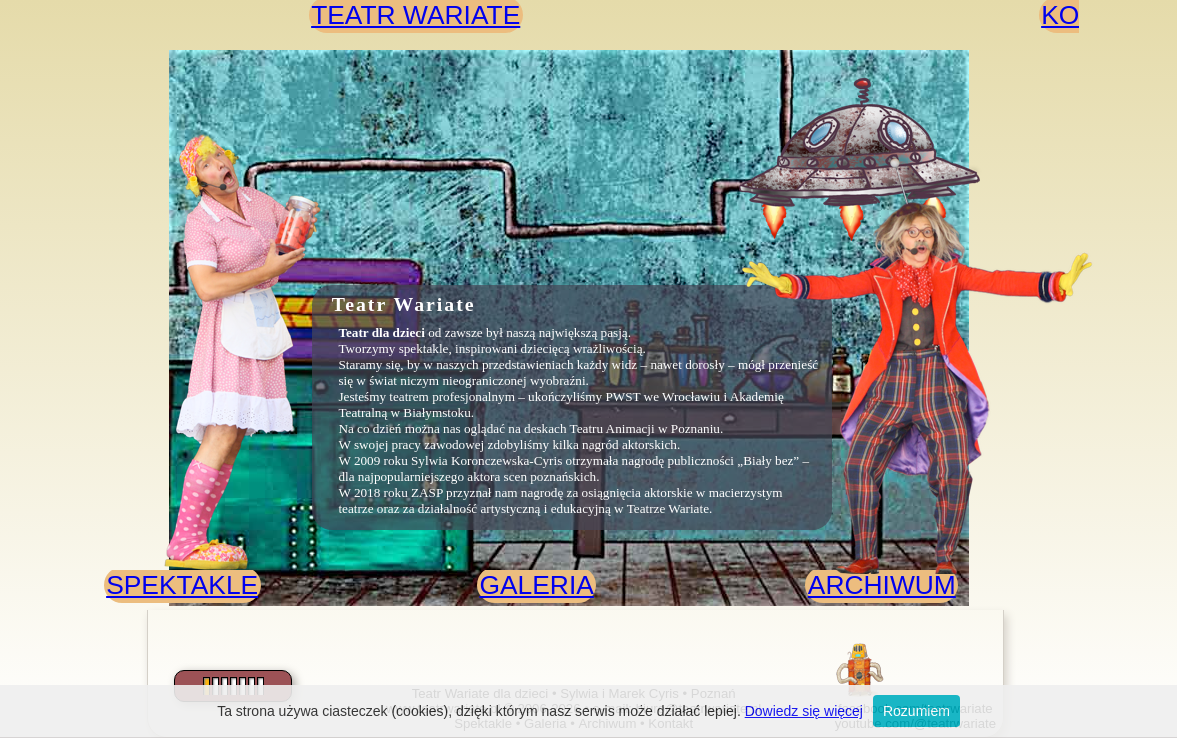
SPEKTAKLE (182, 585)
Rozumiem (916, 711)
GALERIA (536, 585)
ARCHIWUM (882, 585)
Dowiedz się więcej (804, 711)
